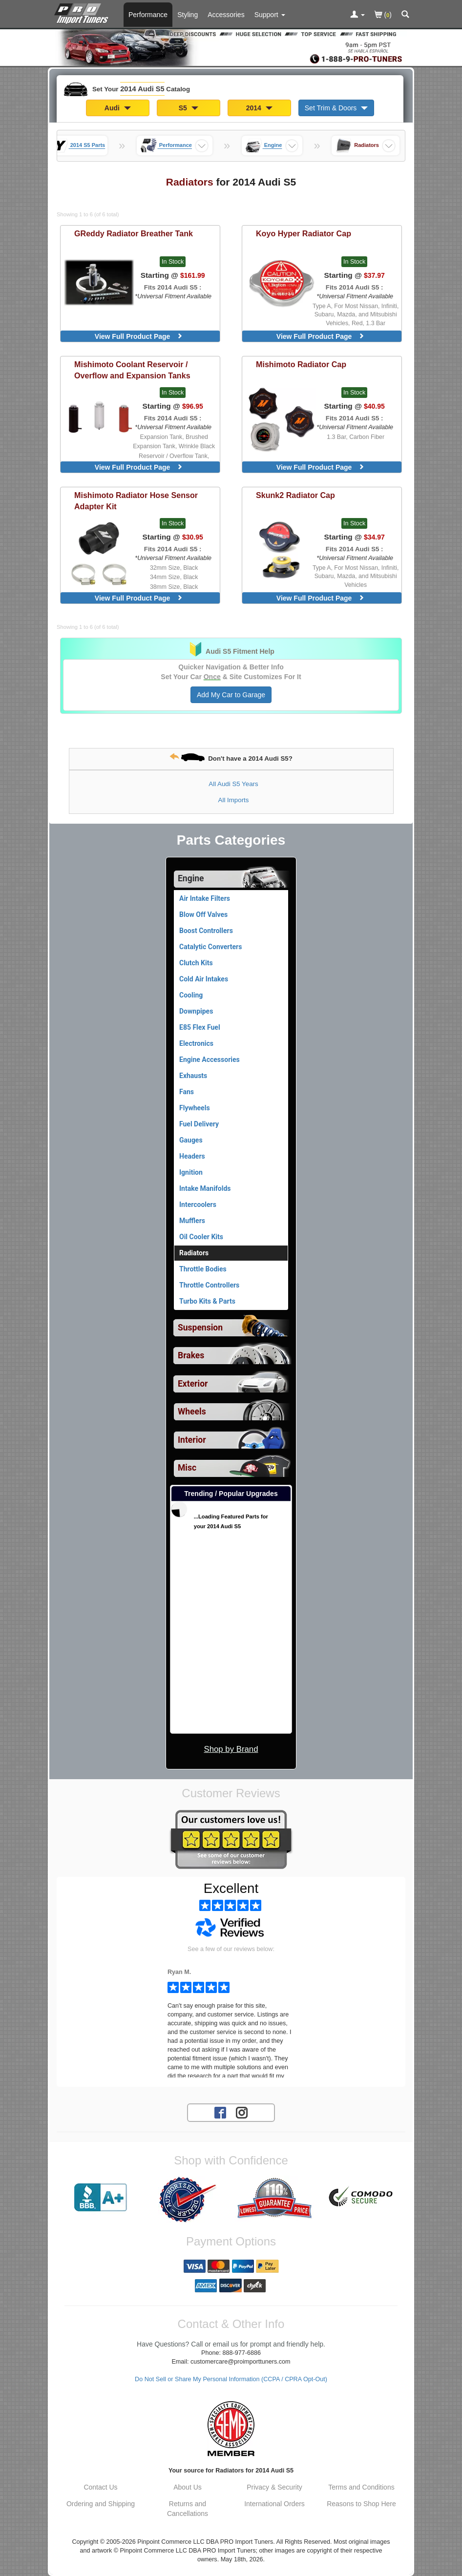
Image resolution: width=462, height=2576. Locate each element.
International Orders (274, 2504)
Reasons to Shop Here (361, 2504)
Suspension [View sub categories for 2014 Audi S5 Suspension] (200, 1327)
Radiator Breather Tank (133, 233)
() (383, 15)
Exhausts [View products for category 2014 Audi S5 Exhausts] (193, 1076)
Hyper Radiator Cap (303, 233)
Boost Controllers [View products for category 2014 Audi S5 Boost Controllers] (206, 931)
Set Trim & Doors (336, 108)
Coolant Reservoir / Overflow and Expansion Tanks (132, 370)
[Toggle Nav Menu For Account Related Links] (357, 15)
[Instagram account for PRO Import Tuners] (242, 2112)
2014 (259, 108)
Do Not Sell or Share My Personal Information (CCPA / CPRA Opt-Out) (231, 2379)
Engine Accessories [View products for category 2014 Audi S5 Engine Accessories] (209, 1059)
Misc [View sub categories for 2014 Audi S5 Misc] (187, 1468)
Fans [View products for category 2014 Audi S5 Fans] (186, 1092)
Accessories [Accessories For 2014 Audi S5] (226, 15)
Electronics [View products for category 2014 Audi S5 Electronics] (196, 1043)
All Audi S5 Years (233, 784)
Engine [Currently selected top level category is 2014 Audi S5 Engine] (191, 878)
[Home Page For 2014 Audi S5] (83, 12)
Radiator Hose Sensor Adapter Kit (136, 501)
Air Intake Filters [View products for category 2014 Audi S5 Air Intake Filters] (204, 898)
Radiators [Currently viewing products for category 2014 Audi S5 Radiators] (194, 1253)
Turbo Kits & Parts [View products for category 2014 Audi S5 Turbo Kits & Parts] (207, 1301)
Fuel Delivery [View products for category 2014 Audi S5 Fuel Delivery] (199, 1124)
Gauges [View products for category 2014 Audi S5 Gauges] (191, 1140)
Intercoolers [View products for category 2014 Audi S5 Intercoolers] (197, 1204)
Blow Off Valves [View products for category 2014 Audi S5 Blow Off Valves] (203, 914)
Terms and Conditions (361, 2487)
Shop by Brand (231, 1749)
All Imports (233, 800)
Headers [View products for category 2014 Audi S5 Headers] (192, 1156)
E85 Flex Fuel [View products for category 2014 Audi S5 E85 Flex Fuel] (199, 1027)
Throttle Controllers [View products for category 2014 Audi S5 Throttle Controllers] (209, 1285)
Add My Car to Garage (231, 695)
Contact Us (100, 2487)
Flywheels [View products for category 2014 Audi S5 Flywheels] (194, 1108)
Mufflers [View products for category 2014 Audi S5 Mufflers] (192, 1221)
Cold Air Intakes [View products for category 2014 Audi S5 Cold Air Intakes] (203, 979)
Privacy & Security (274, 2487)
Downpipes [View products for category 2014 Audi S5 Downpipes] (196, 1011)
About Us (187, 2487)
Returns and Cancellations (187, 2508)
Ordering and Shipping (100, 2504)
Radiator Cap (301, 364)
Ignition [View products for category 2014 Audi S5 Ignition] (191, 1172)
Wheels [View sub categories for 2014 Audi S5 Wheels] (192, 1411)
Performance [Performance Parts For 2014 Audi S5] (148, 15)
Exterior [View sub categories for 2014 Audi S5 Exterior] (193, 1384)
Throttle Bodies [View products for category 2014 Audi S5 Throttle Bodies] (203, 1269)
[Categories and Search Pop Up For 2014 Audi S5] (405, 15)
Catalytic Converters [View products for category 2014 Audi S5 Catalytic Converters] (210, 947)
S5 (188, 108)
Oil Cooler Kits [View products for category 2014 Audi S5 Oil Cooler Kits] (201, 1237)
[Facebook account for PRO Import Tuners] (220, 2112)
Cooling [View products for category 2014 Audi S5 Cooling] (191, 995)
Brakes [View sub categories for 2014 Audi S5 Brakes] (191, 1355)
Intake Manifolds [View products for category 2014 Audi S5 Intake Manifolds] (205, 1188)
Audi (118, 108)
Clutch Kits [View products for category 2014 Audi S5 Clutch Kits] (196, 963)
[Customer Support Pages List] (270, 14)
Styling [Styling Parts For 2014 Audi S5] (187, 15)
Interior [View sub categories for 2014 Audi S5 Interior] (192, 1440)
